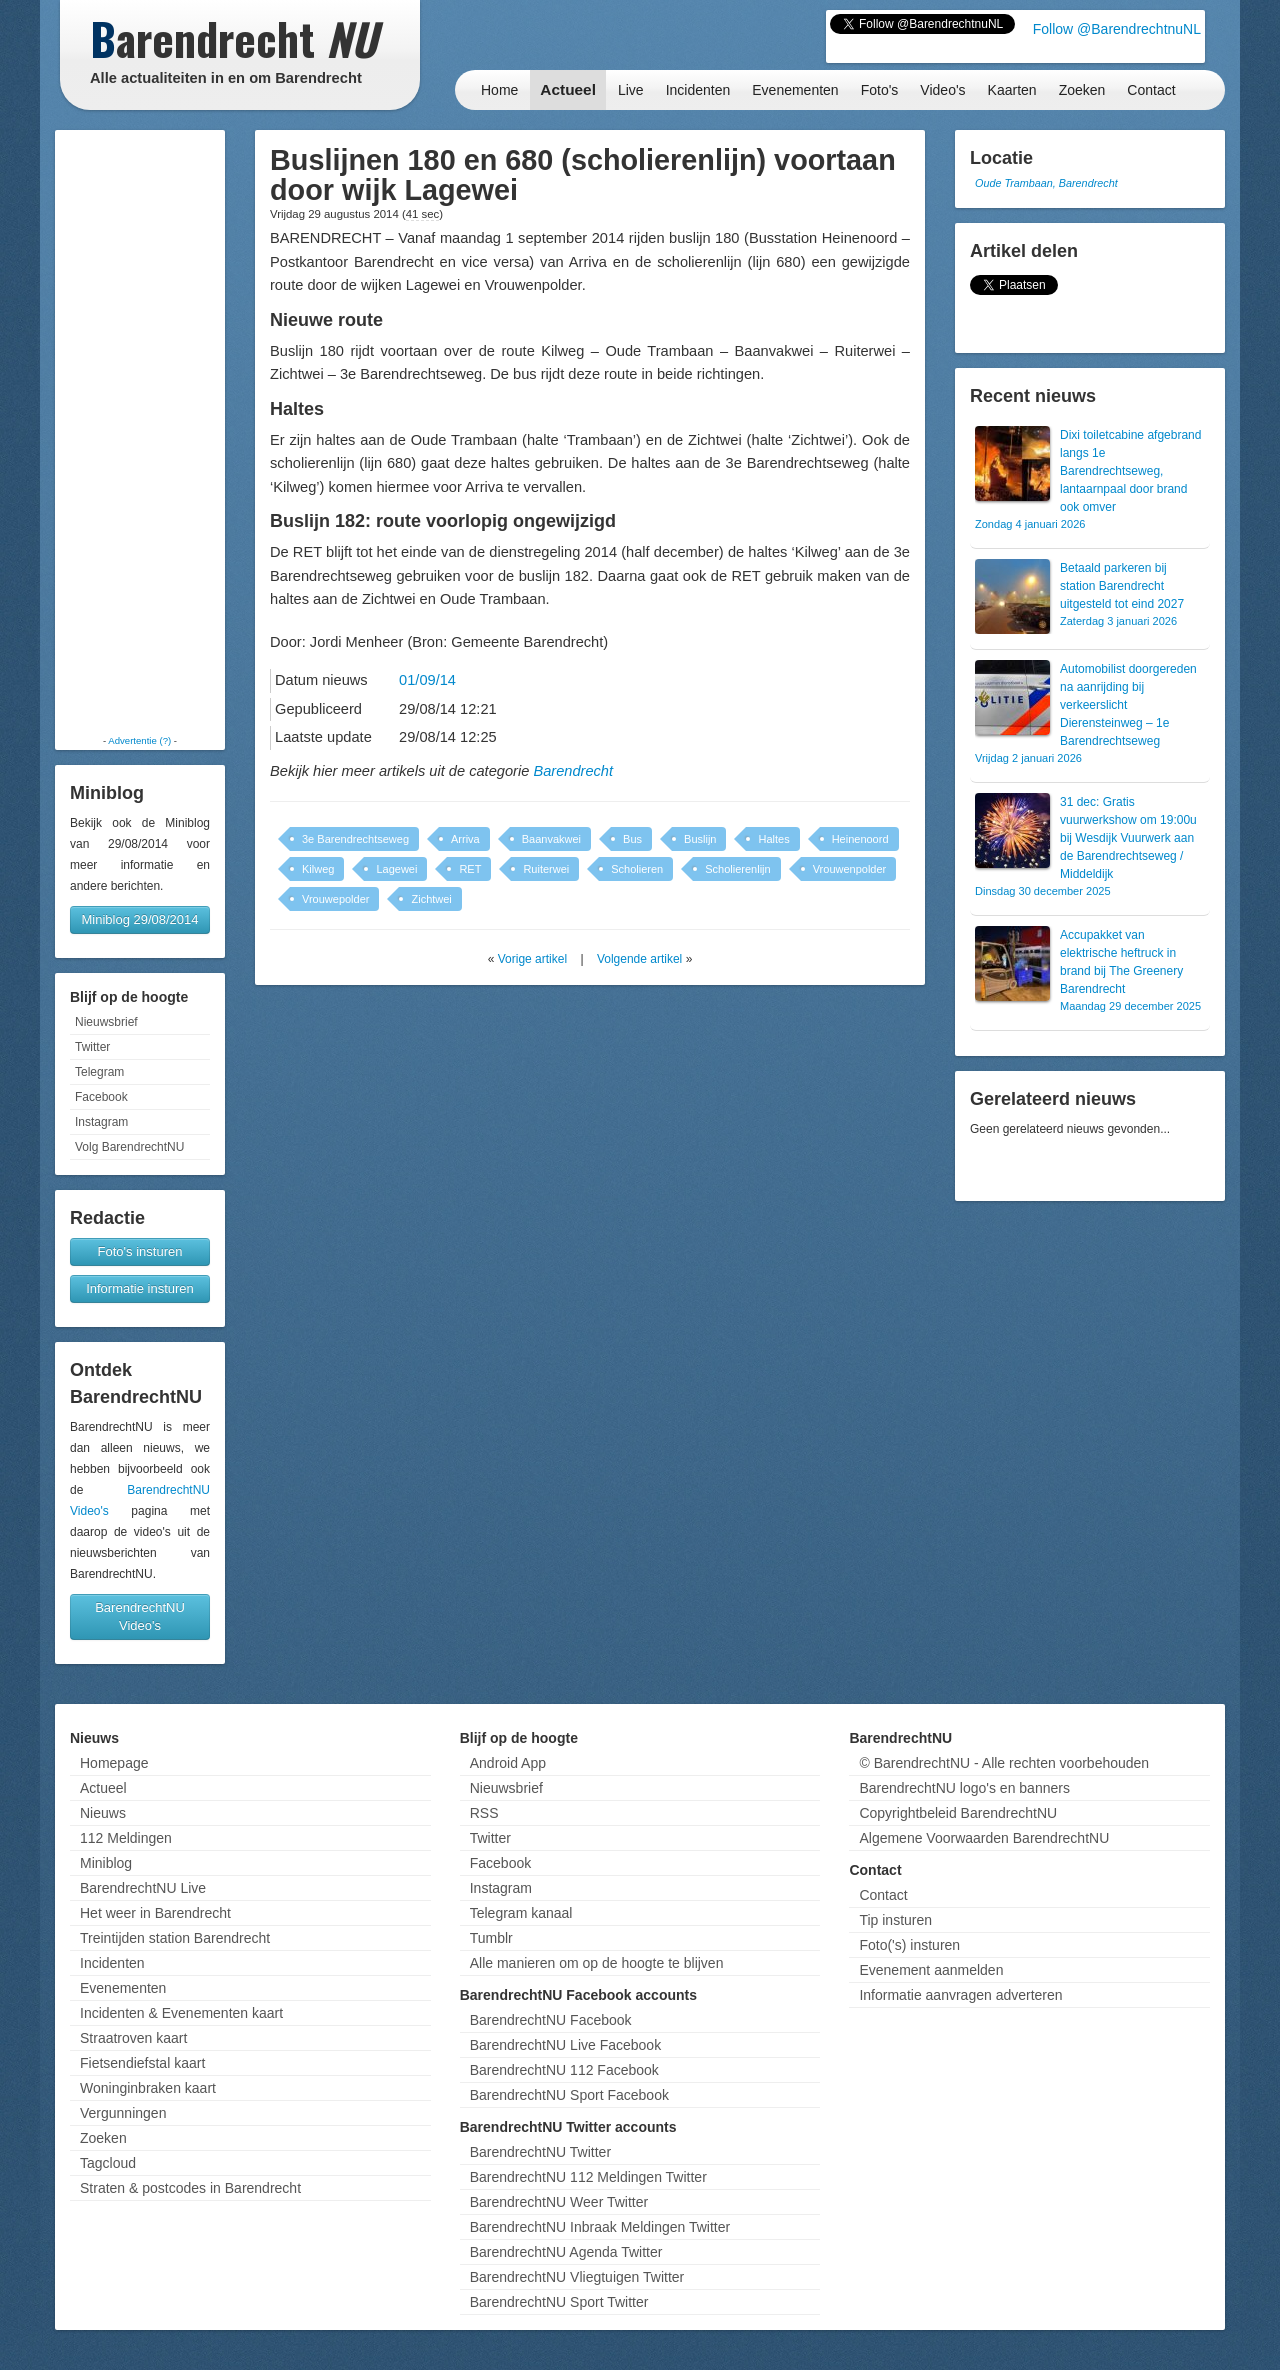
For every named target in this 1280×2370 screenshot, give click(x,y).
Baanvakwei (551, 839)
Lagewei (396, 869)
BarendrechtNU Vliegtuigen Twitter (577, 2277)
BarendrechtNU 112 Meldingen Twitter (588, 2177)
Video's (942, 90)
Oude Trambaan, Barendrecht (1046, 183)
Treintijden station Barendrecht (175, 1938)
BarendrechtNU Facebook (551, 2020)
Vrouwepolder (335, 899)
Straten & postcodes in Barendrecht (190, 2188)
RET (470, 869)
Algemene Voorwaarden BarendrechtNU (984, 1838)
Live (631, 90)
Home (499, 90)
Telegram (99, 1072)
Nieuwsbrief (106, 1022)
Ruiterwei (546, 869)
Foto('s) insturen (909, 1945)
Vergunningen (123, 2113)
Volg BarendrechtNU (129, 1147)
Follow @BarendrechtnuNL (1117, 29)
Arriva (465, 839)
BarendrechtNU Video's (140, 1616)
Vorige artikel (532, 959)
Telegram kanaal (521, 1913)
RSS (484, 1813)
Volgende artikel (639, 959)
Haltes (773, 839)
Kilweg (318, 869)
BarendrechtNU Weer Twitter (559, 2202)
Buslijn (700, 839)
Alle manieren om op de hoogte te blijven (597, 1963)
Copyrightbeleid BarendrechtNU (958, 1813)
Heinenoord (860, 839)
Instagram (101, 1122)
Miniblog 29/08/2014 (139, 919)
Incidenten (698, 90)
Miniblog (106, 1863)
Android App (508, 1763)
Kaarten (1012, 90)
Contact (1151, 90)
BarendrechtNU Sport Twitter (559, 2302)
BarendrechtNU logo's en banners (964, 1788)
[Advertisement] (140, 432)
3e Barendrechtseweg (355, 839)
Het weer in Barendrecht (155, 1913)
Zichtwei (431, 899)
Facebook (101, 1097)
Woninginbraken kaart (148, 2088)
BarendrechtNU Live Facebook (565, 2045)
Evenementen (795, 90)
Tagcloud (108, 2163)
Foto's (880, 90)
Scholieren (637, 869)
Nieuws (103, 1813)
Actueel (568, 89)
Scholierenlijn (737, 869)
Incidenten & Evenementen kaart (181, 2013)
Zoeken (1082, 90)
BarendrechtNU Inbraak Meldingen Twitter (600, 2227)
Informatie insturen (140, 1288)
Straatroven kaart (133, 2038)
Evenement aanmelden (931, 1970)
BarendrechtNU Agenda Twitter (566, 2252)
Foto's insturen (140, 1251)
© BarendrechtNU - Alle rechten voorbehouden (1004, 1763)
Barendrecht (573, 771)
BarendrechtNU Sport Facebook (569, 2095)
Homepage (114, 1763)
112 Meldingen (126, 1838)
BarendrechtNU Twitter (540, 2152)
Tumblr (491, 1938)
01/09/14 (427, 680)
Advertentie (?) (139, 740)
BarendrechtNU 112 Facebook (564, 2070)
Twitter (92, 1047)
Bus (632, 839)
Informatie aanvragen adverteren (960, 1995)
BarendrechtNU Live (143, 1888)
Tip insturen (895, 1920)
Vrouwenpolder (850, 869)
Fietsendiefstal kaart (142, 2063)
